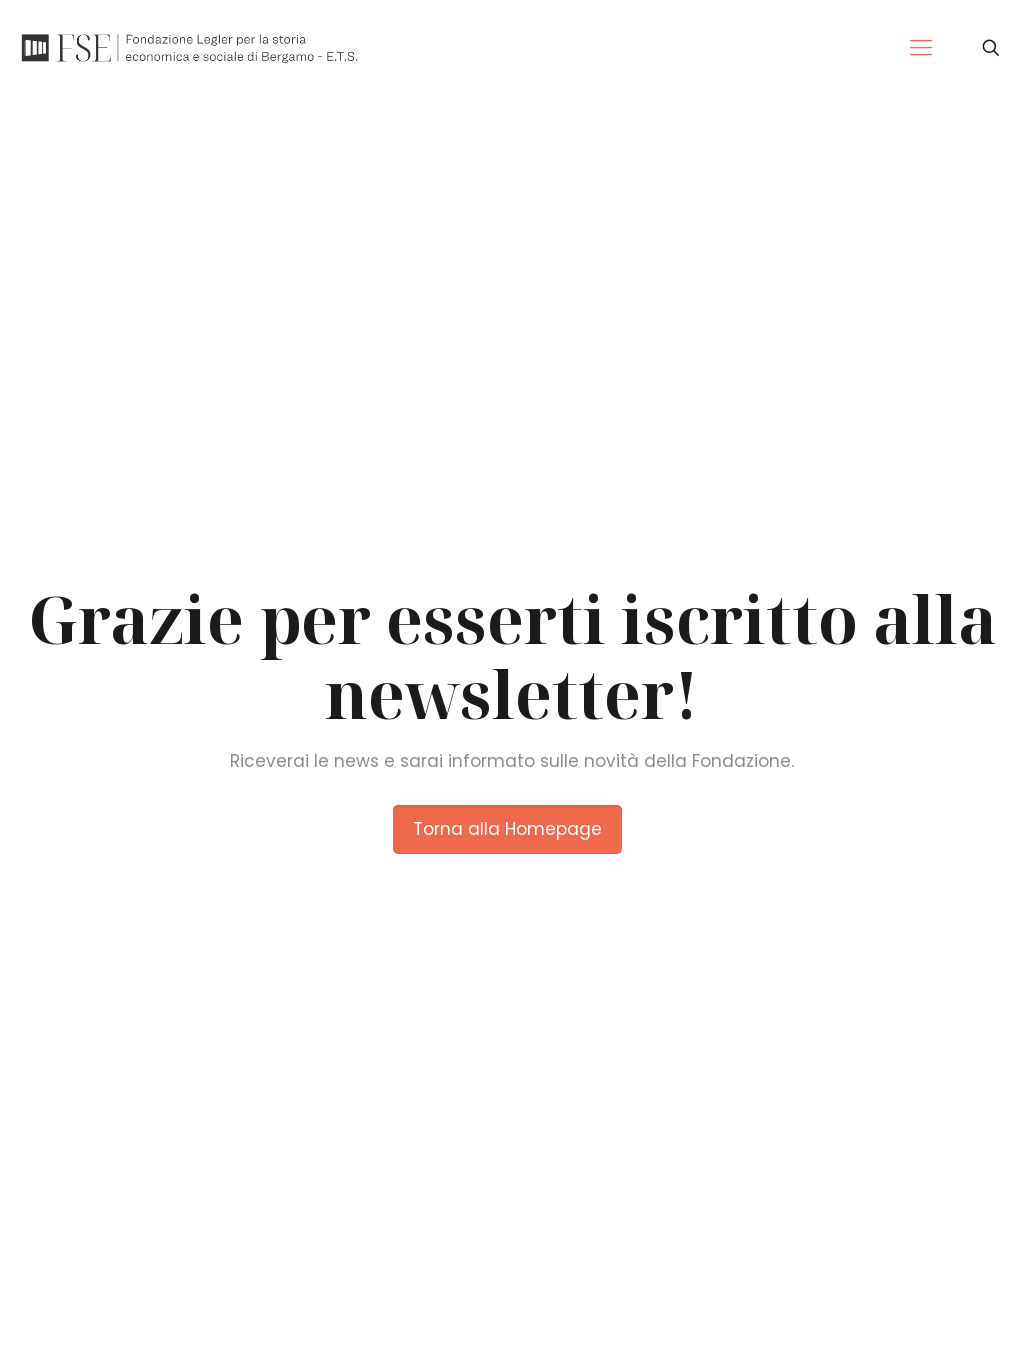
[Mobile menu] (921, 48)
